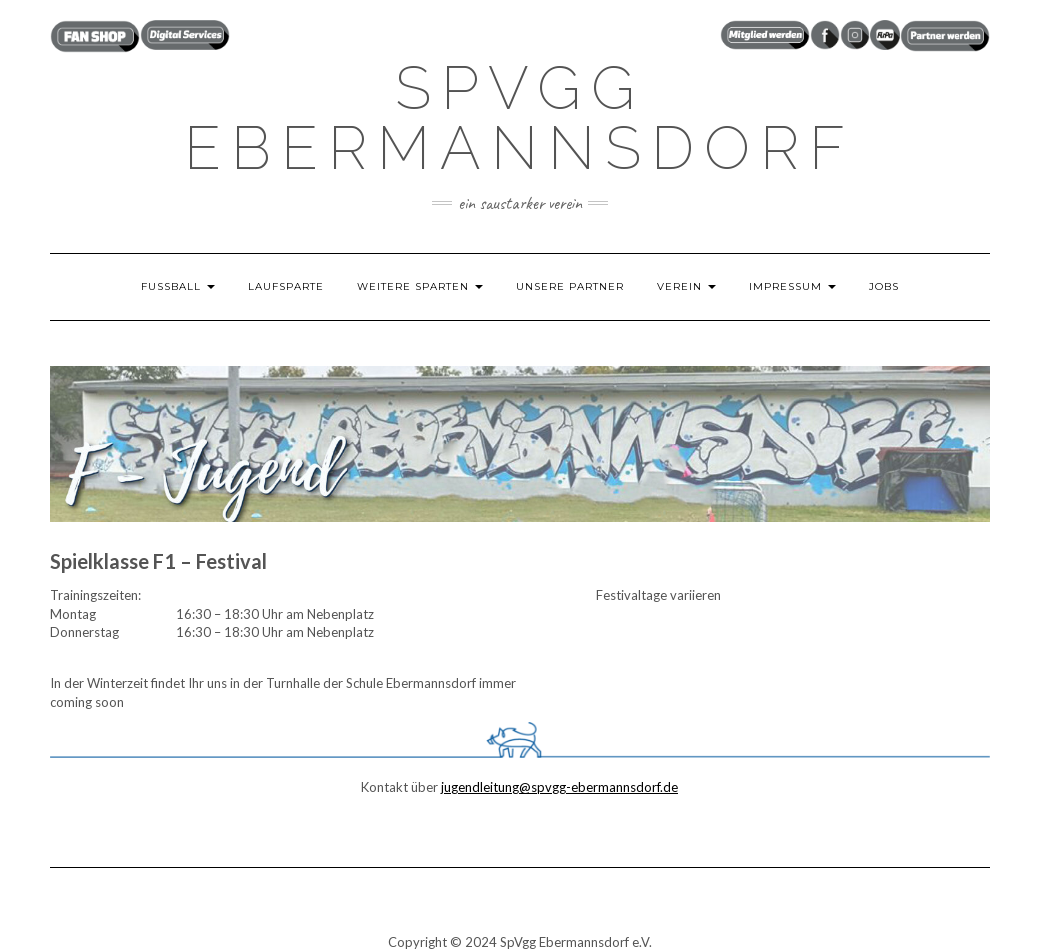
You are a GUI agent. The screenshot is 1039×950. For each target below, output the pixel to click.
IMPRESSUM (792, 286)
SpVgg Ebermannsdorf (519, 118)
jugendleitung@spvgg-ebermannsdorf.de (559, 787)
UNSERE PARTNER (570, 286)
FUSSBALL (178, 286)
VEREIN (686, 286)
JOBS (884, 286)
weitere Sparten (420, 286)
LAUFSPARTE (286, 286)
